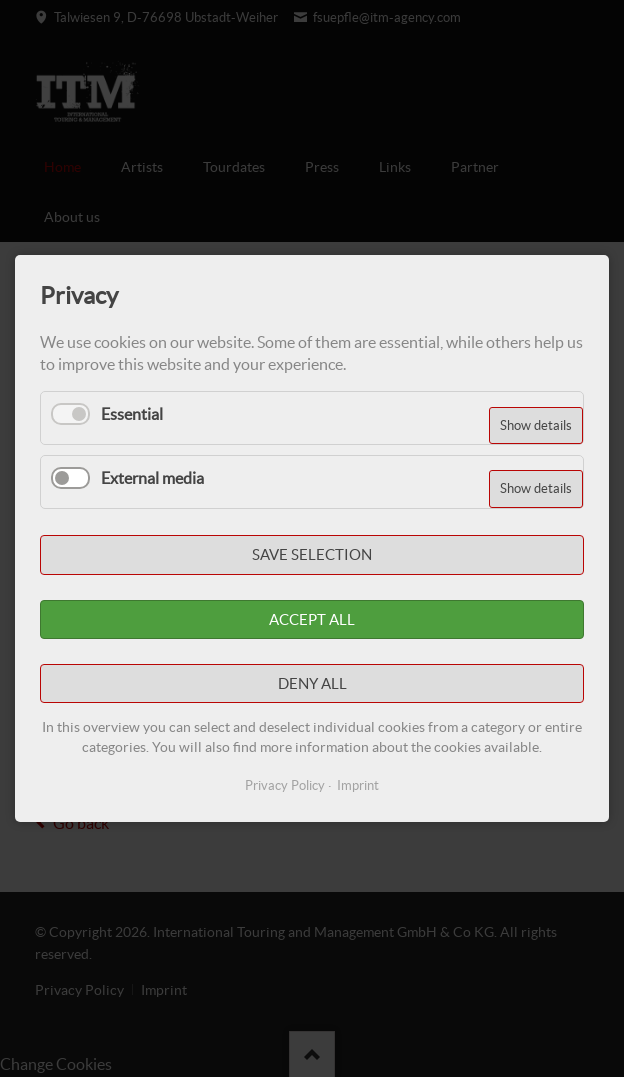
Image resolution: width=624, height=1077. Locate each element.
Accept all (312, 619)
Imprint (358, 785)
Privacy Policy (285, 785)
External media (152, 478)
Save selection (312, 555)
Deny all (312, 683)
